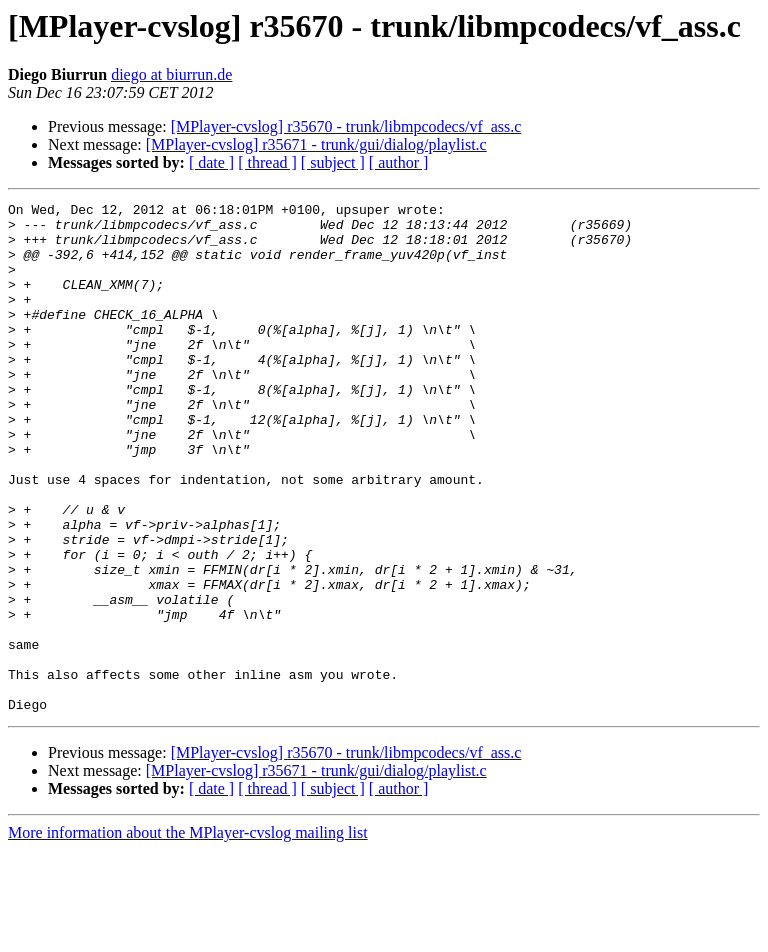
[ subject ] (333, 162)
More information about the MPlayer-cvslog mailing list (188, 934)
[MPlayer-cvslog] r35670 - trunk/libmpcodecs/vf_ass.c (346, 126)
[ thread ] (267, 162)
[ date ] (211, 162)
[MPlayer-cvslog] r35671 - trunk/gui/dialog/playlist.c (316, 144)
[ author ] (399, 162)
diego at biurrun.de (171, 74)
